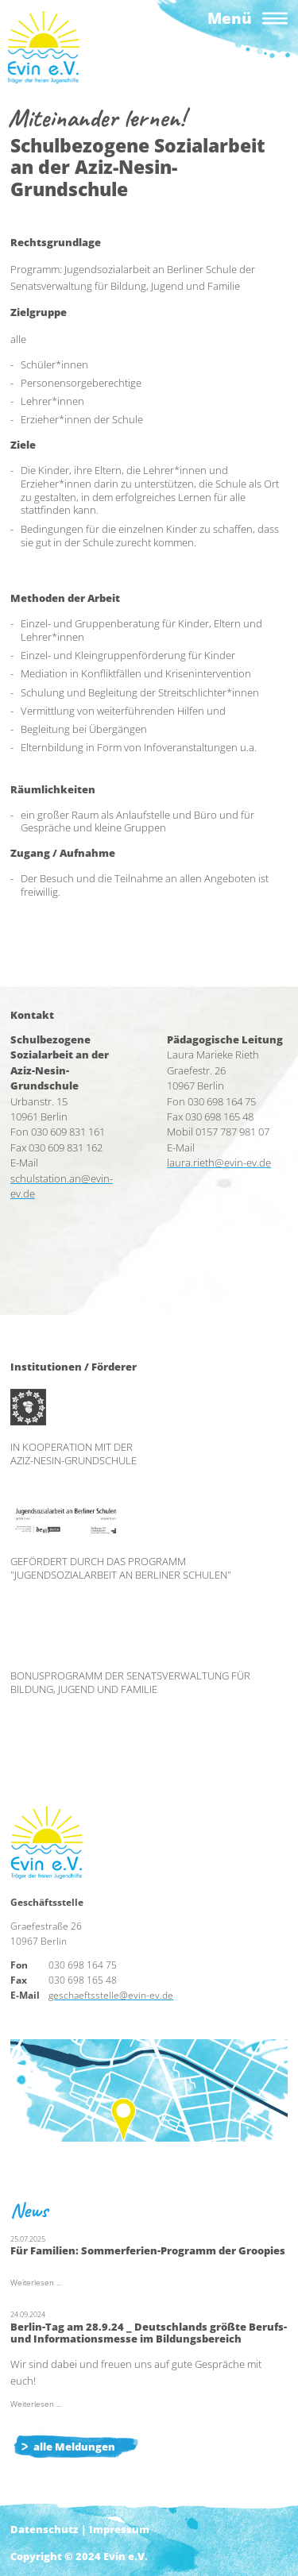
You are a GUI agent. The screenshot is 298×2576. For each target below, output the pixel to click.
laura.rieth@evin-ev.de (219, 1162)
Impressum (119, 2529)
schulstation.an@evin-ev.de (61, 1186)
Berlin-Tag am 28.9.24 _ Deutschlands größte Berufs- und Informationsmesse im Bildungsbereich (148, 2333)
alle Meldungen (74, 2446)
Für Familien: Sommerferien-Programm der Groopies (147, 2250)
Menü (229, 18)
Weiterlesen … (36, 2282)
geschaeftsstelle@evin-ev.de (110, 1995)
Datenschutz (44, 2529)
